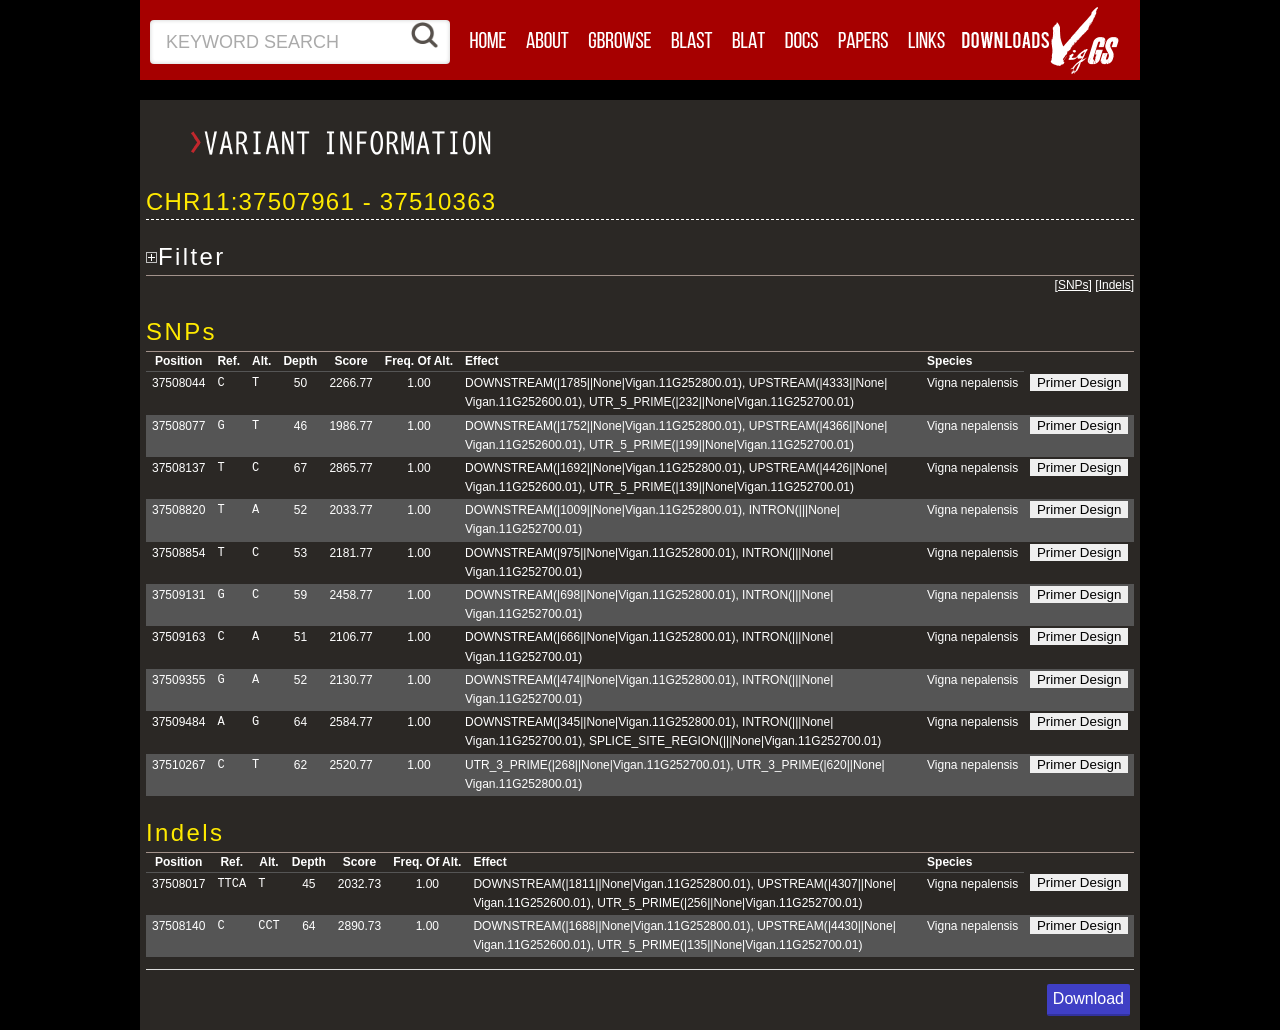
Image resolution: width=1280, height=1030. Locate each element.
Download (1088, 998)
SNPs (1073, 285)
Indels (1115, 285)
